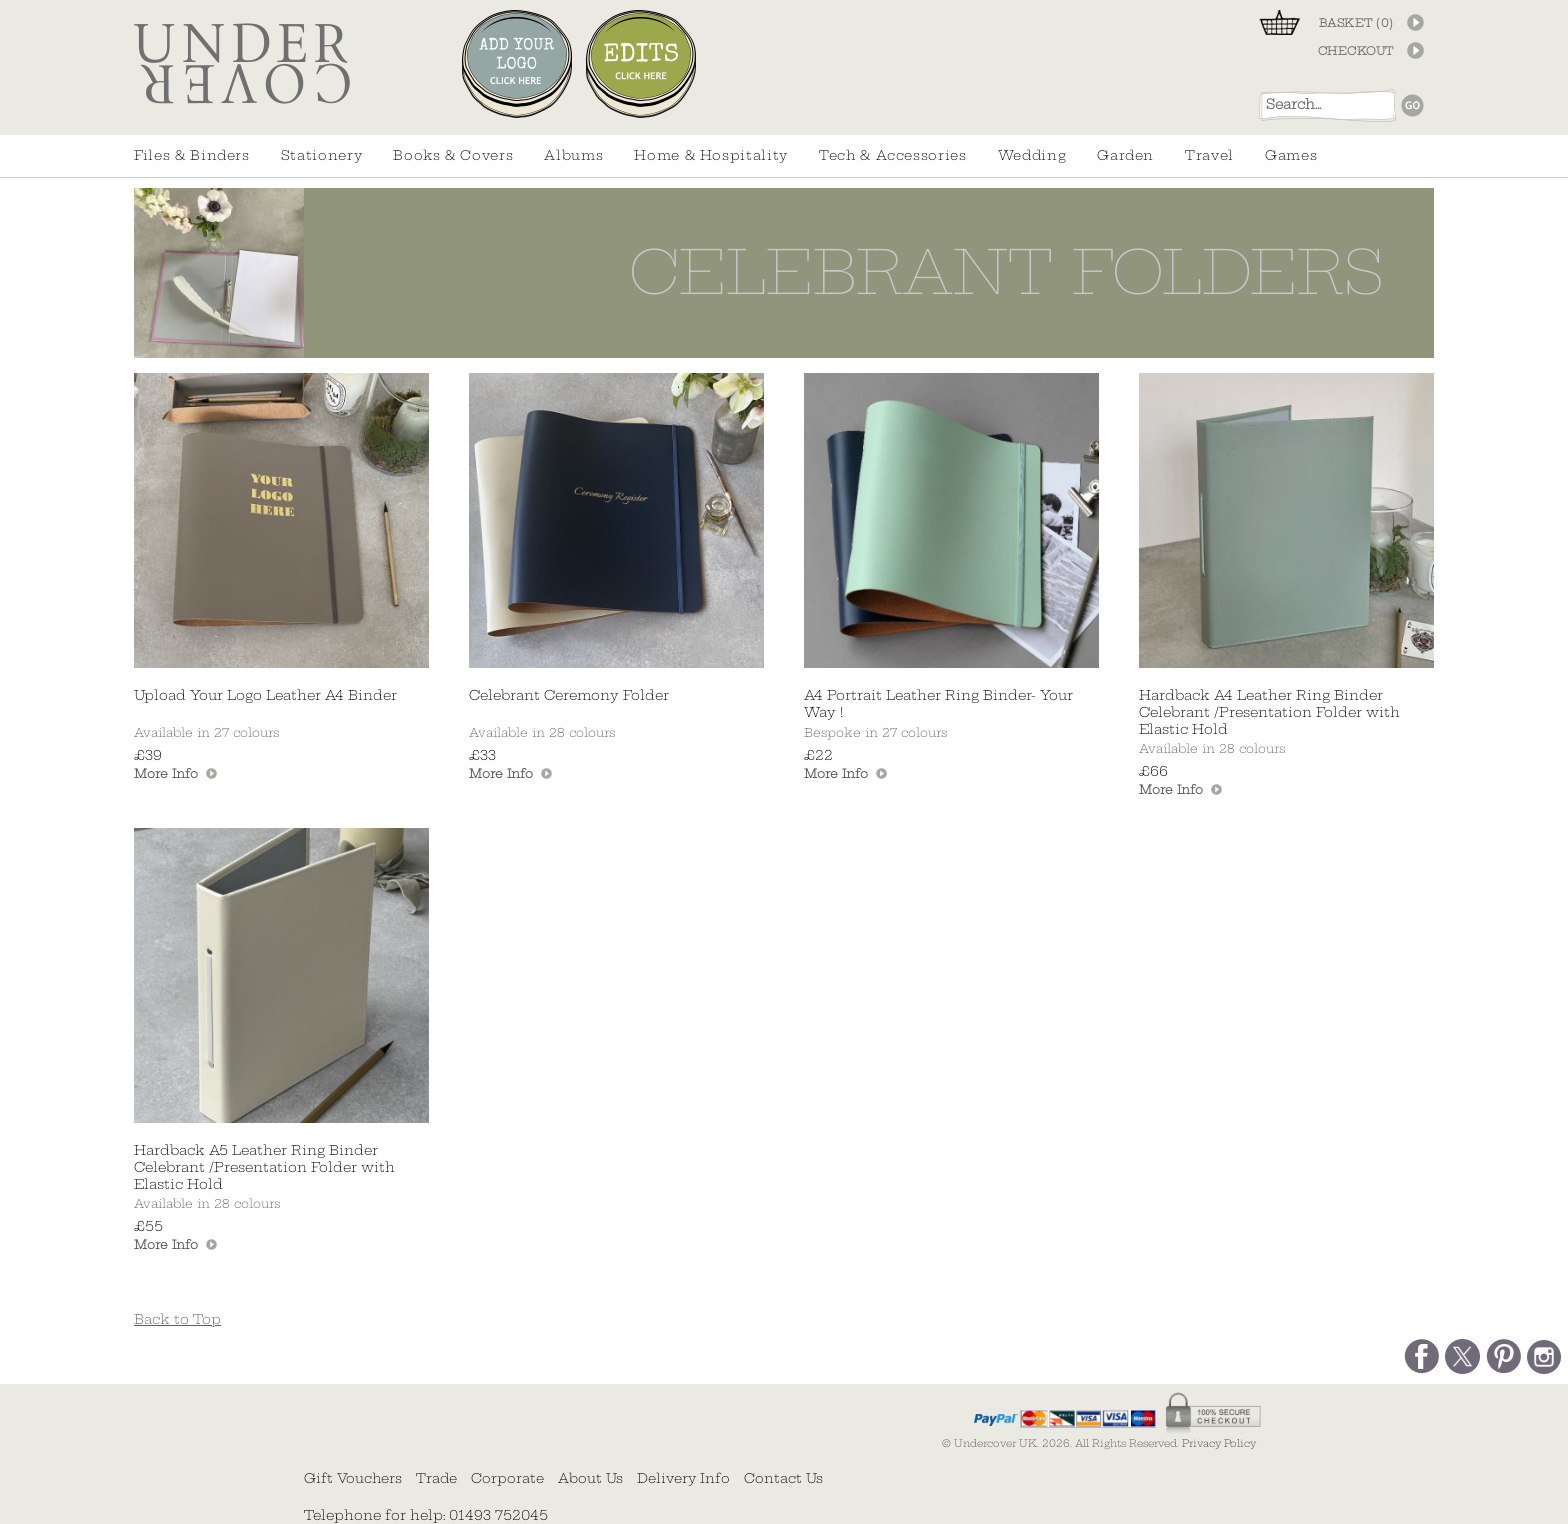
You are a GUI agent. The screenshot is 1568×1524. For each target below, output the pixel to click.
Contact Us (783, 1478)
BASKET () (1356, 23)
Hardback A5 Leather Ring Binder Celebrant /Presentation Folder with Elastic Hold (264, 1167)
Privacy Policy (1219, 1443)
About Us (590, 1478)
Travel (1209, 155)
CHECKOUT (1356, 51)
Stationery (322, 155)
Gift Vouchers (353, 1478)
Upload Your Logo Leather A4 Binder (265, 695)
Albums (573, 155)
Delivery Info (683, 1478)
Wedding (1032, 155)
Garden (1125, 155)
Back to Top (177, 1319)
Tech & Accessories (893, 155)
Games (1291, 155)
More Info (166, 773)
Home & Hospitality (711, 155)
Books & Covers (453, 155)
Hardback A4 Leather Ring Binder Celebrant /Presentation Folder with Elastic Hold (1269, 712)
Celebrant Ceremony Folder (569, 695)
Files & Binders (192, 155)
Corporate (507, 1478)
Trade (436, 1478)
